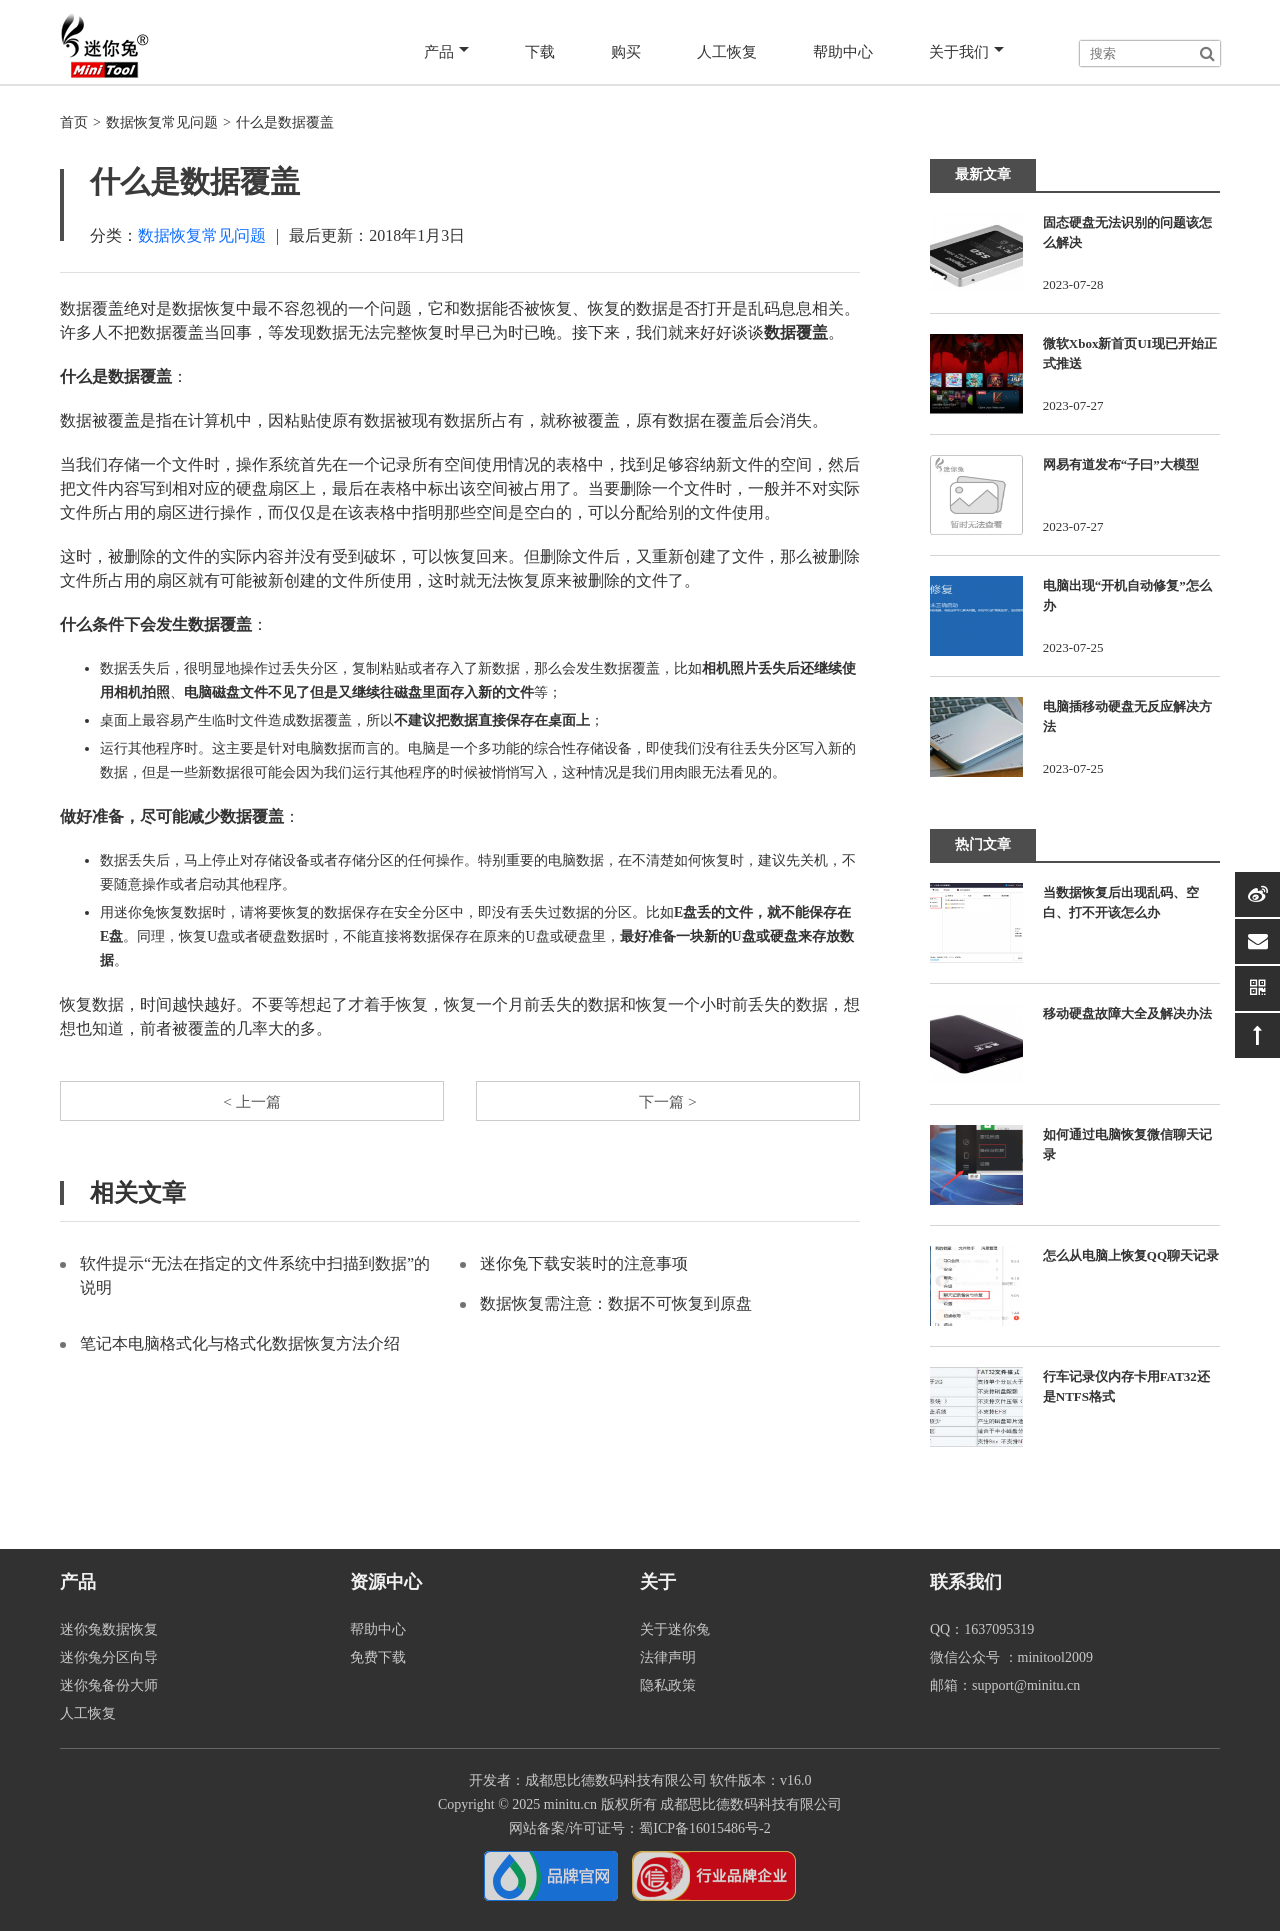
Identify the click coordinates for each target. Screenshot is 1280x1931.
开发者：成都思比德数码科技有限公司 (588, 1780)
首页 (74, 122)
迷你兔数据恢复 (109, 1629)
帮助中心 (840, 51)
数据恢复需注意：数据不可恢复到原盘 (616, 1305)
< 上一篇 (251, 1101)
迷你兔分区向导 (109, 1657)
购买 (620, 51)
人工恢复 (722, 51)
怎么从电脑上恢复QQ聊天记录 (1131, 1255)
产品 (440, 52)
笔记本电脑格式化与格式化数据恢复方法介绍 (240, 1345)
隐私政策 (668, 1685)
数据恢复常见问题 (162, 122)
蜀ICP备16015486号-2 (704, 1828)
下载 (534, 51)
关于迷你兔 (675, 1629)
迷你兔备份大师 (109, 1685)
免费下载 (378, 1657)
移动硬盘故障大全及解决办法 (1127, 1013)
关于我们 (965, 52)
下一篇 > (667, 1101)
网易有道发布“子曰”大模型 (1121, 464)
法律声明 (668, 1657)
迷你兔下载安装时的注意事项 (584, 1265)
